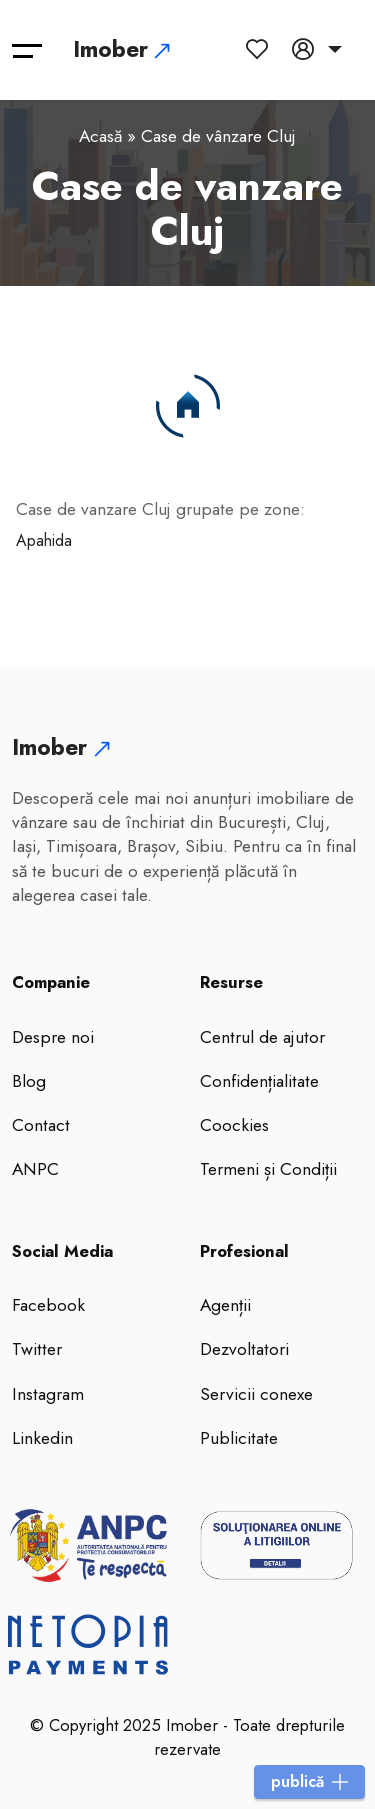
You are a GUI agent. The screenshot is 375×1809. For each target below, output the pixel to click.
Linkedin (42, 1438)
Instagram (48, 1394)
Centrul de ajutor (262, 1037)
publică (309, 1781)
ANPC (35, 1169)
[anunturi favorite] (261, 49)
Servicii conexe (256, 1394)
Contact (41, 1125)
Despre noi (53, 1037)
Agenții (225, 1305)
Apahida (44, 540)
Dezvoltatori (244, 1349)
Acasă (100, 136)
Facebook (48, 1305)
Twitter (37, 1349)
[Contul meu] (317, 49)
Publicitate (239, 1438)
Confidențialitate (259, 1081)
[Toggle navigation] (27, 50)
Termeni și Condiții (268, 1169)
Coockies (234, 1125)
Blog (29, 1081)
